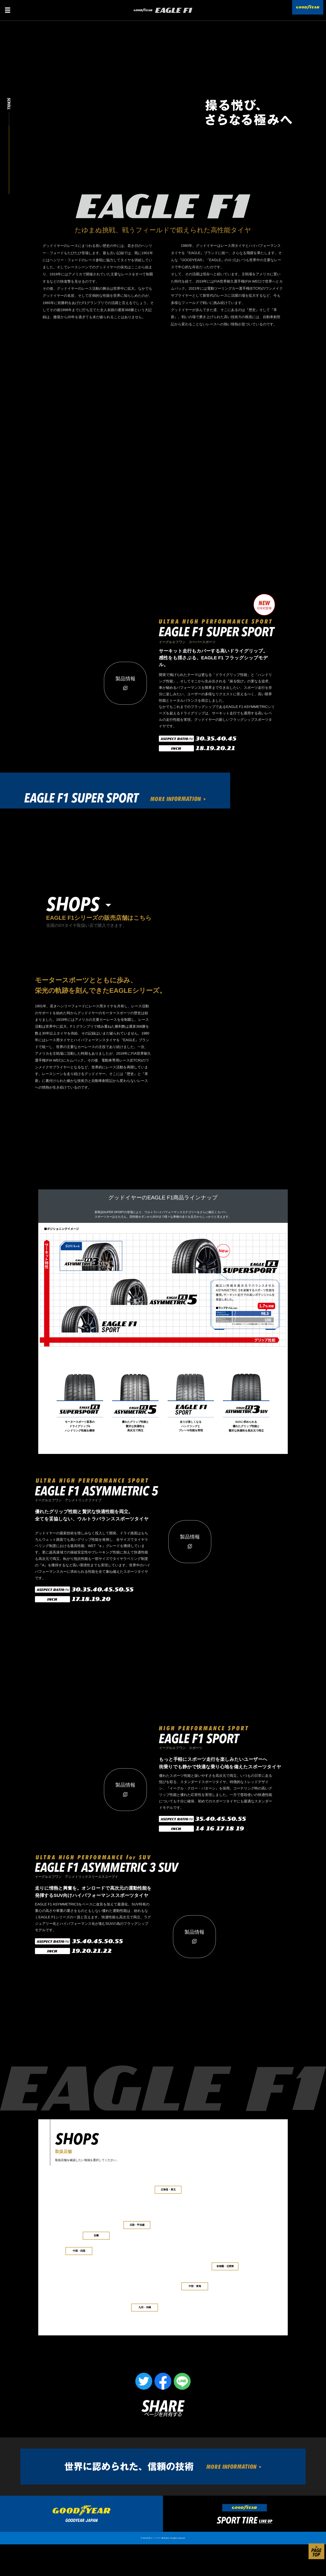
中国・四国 (82, 2287)
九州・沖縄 (148, 2343)
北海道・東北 (171, 2226)
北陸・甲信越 (140, 2261)
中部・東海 (198, 2322)
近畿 (99, 2271)
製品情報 (202, 683)
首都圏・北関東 (228, 2302)
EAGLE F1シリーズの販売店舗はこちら (110, 939)
